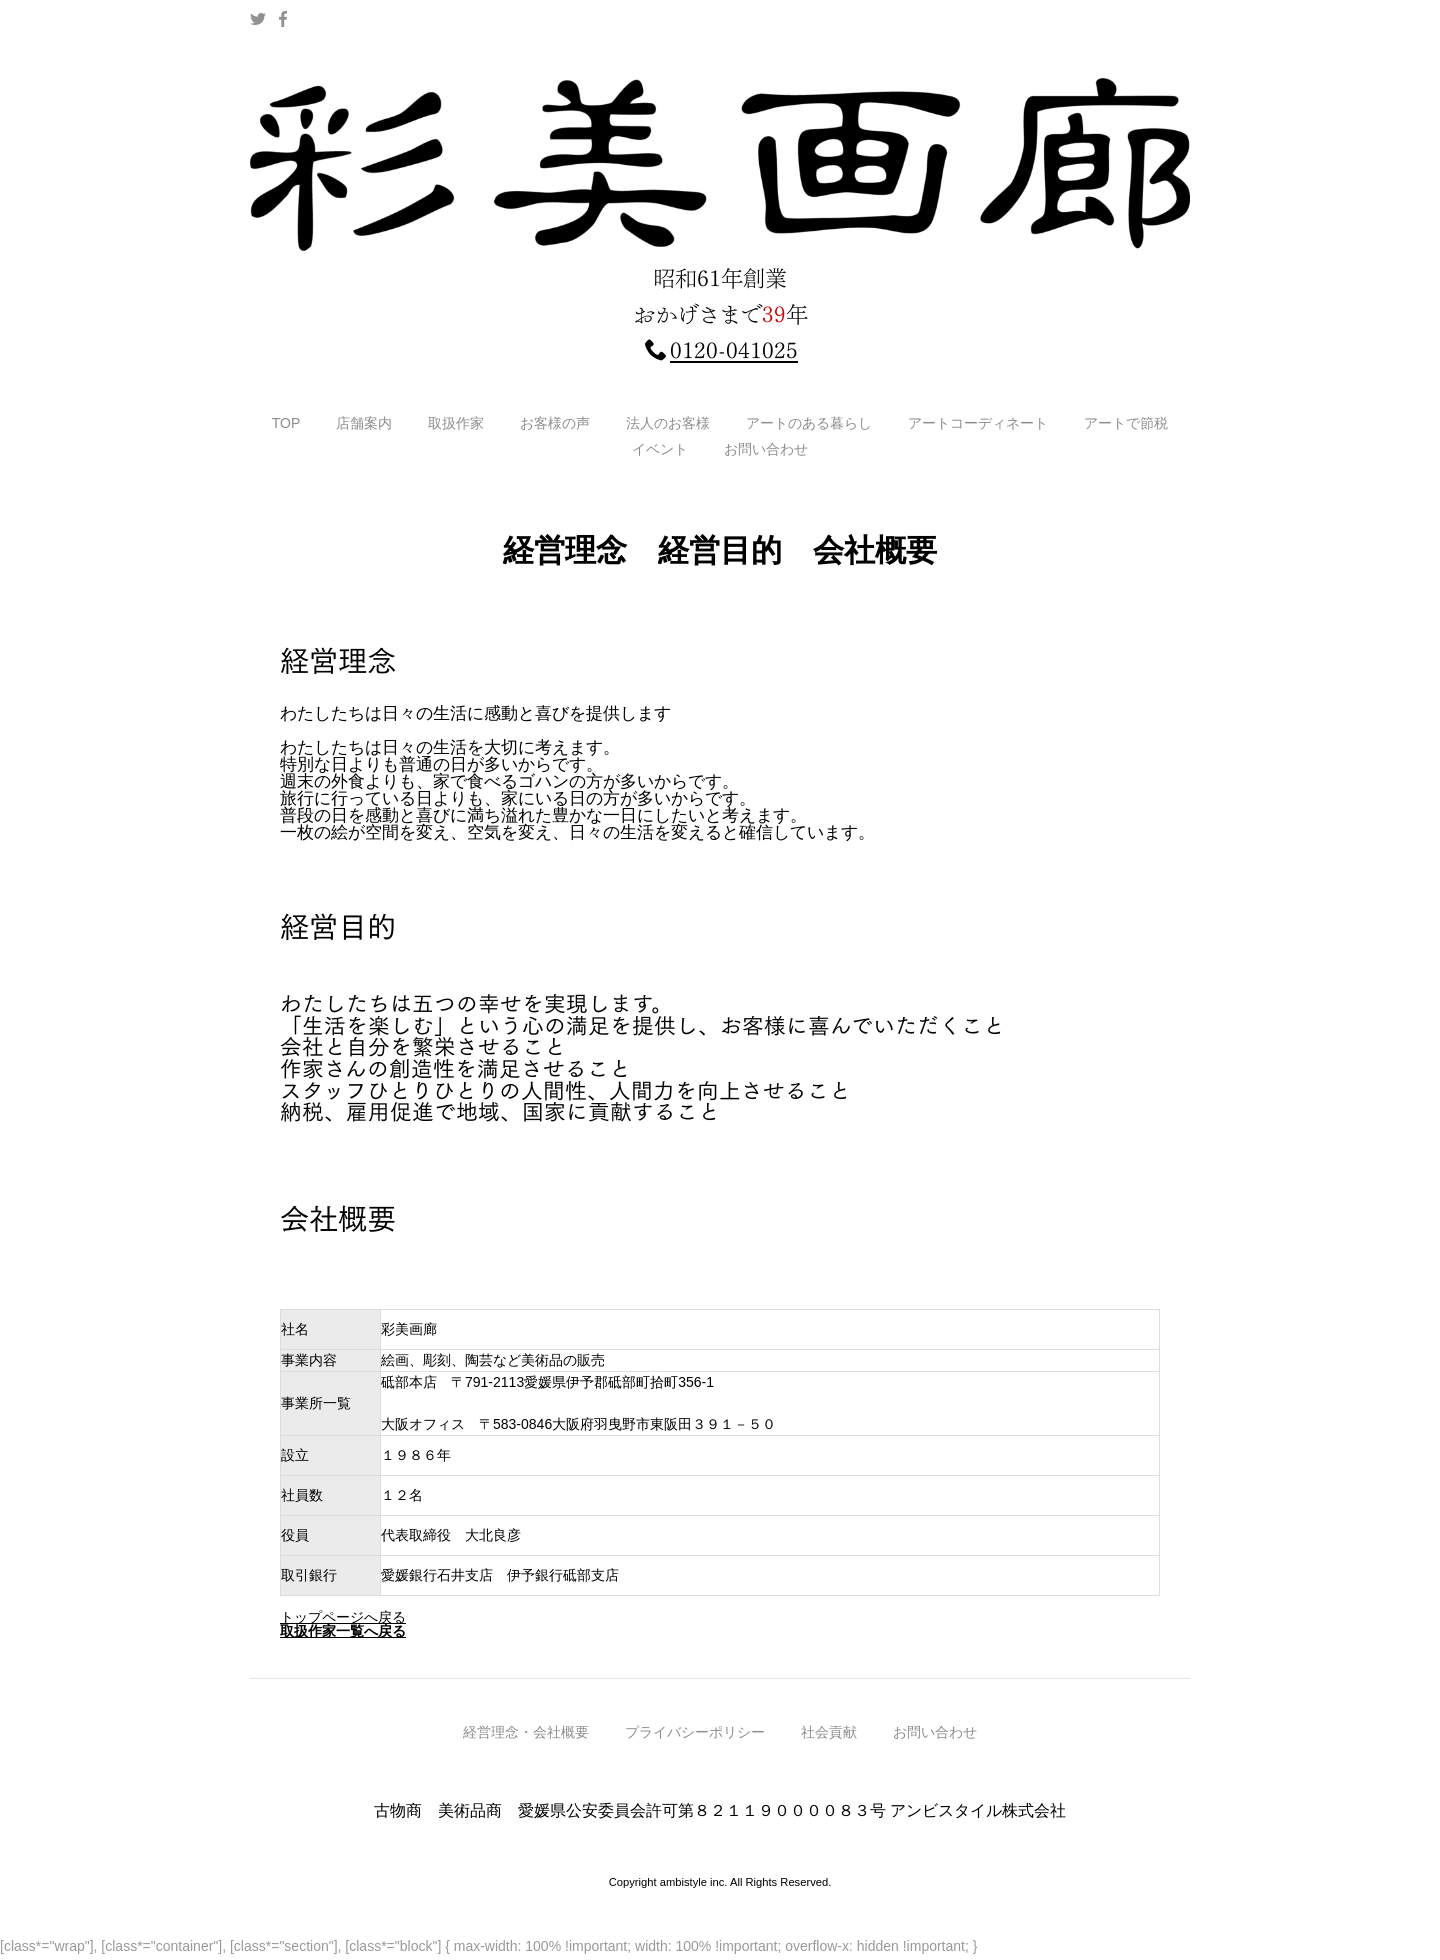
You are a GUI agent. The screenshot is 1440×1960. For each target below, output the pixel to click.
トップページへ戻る (343, 1617)
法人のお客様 (668, 423)
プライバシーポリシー (695, 1759)
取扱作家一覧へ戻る (343, 1631)
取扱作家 (456, 423)
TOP (286, 423)
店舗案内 (364, 423)
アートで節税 (1126, 423)
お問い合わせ (766, 449)
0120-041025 (734, 350)
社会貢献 (829, 1759)
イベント (660, 449)
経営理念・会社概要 (526, 1759)
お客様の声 (555, 423)
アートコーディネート (978, 423)
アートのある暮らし (809, 423)
